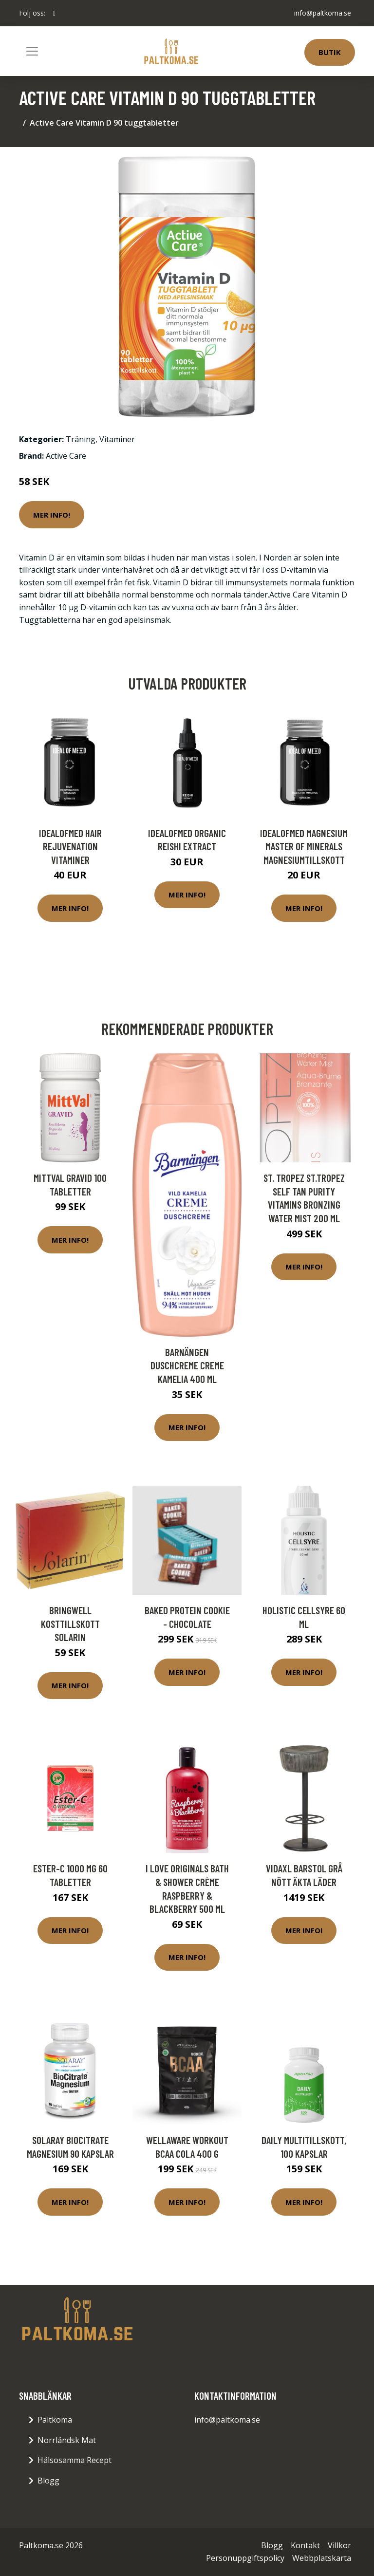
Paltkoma (54, 2419)
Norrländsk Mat (66, 2440)
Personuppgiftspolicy (245, 2558)
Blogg (48, 2480)
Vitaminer (117, 439)
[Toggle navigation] (32, 51)
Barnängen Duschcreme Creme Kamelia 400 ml (187, 1365)
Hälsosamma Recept (74, 2460)
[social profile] (54, 13)
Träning (80, 439)
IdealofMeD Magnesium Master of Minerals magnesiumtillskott (304, 846)
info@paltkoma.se (322, 13)
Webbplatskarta (321, 2558)
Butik (329, 52)
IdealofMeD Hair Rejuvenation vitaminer (70, 846)
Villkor (339, 2545)
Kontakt (305, 2545)
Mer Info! (51, 515)
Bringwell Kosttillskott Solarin (70, 1623)
